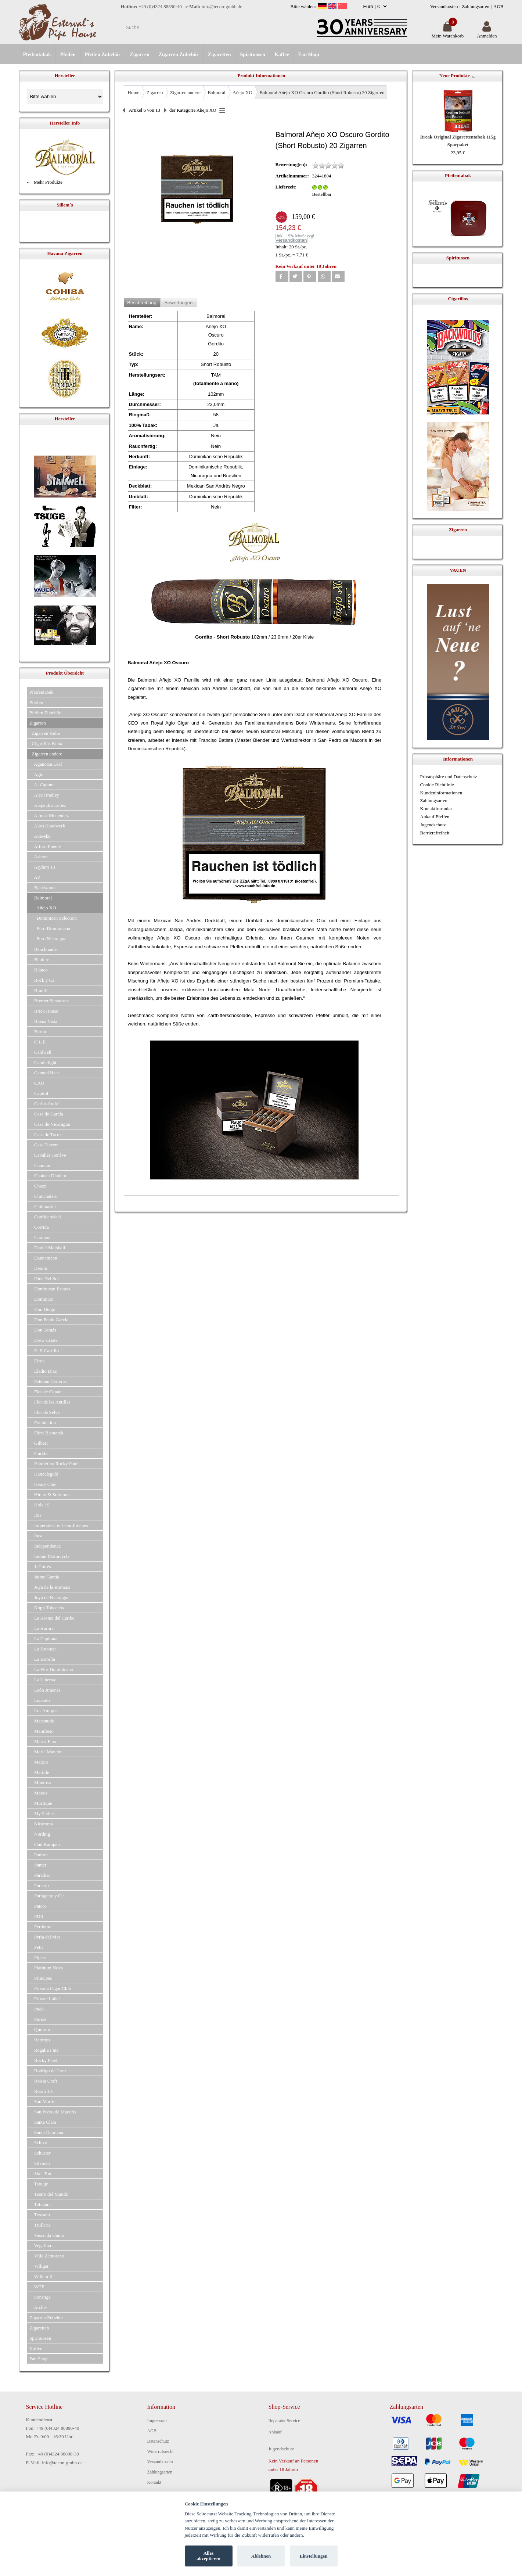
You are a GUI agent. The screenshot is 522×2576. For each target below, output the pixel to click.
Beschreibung (141, 302)
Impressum (157, 2420)
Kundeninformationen (441, 792)
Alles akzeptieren (208, 2556)
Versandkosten (444, 6)
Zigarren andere (185, 92)
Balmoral (216, 92)
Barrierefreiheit (435, 833)
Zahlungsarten (475, 6)
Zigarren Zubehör (179, 54)
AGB (498, 6)
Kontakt (154, 2482)
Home (134, 92)
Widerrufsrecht (160, 2451)
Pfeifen (68, 54)
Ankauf (275, 2432)
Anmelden (487, 33)
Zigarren (139, 54)
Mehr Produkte (48, 182)
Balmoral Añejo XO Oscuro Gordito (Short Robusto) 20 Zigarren (321, 92)
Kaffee (281, 54)
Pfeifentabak (37, 54)
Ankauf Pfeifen (435, 816)
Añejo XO (242, 92)
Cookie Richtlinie (437, 784)
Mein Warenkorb (447, 33)
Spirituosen (252, 54)
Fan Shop (308, 54)
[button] (282, 276)
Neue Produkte (454, 75)
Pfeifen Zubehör (103, 54)
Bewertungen (179, 302)
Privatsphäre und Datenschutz (448, 776)
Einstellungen (314, 2556)
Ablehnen (261, 2556)
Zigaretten (219, 54)
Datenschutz (158, 2441)
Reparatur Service (284, 2420)
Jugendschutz (433, 824)
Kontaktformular (436, 808)
